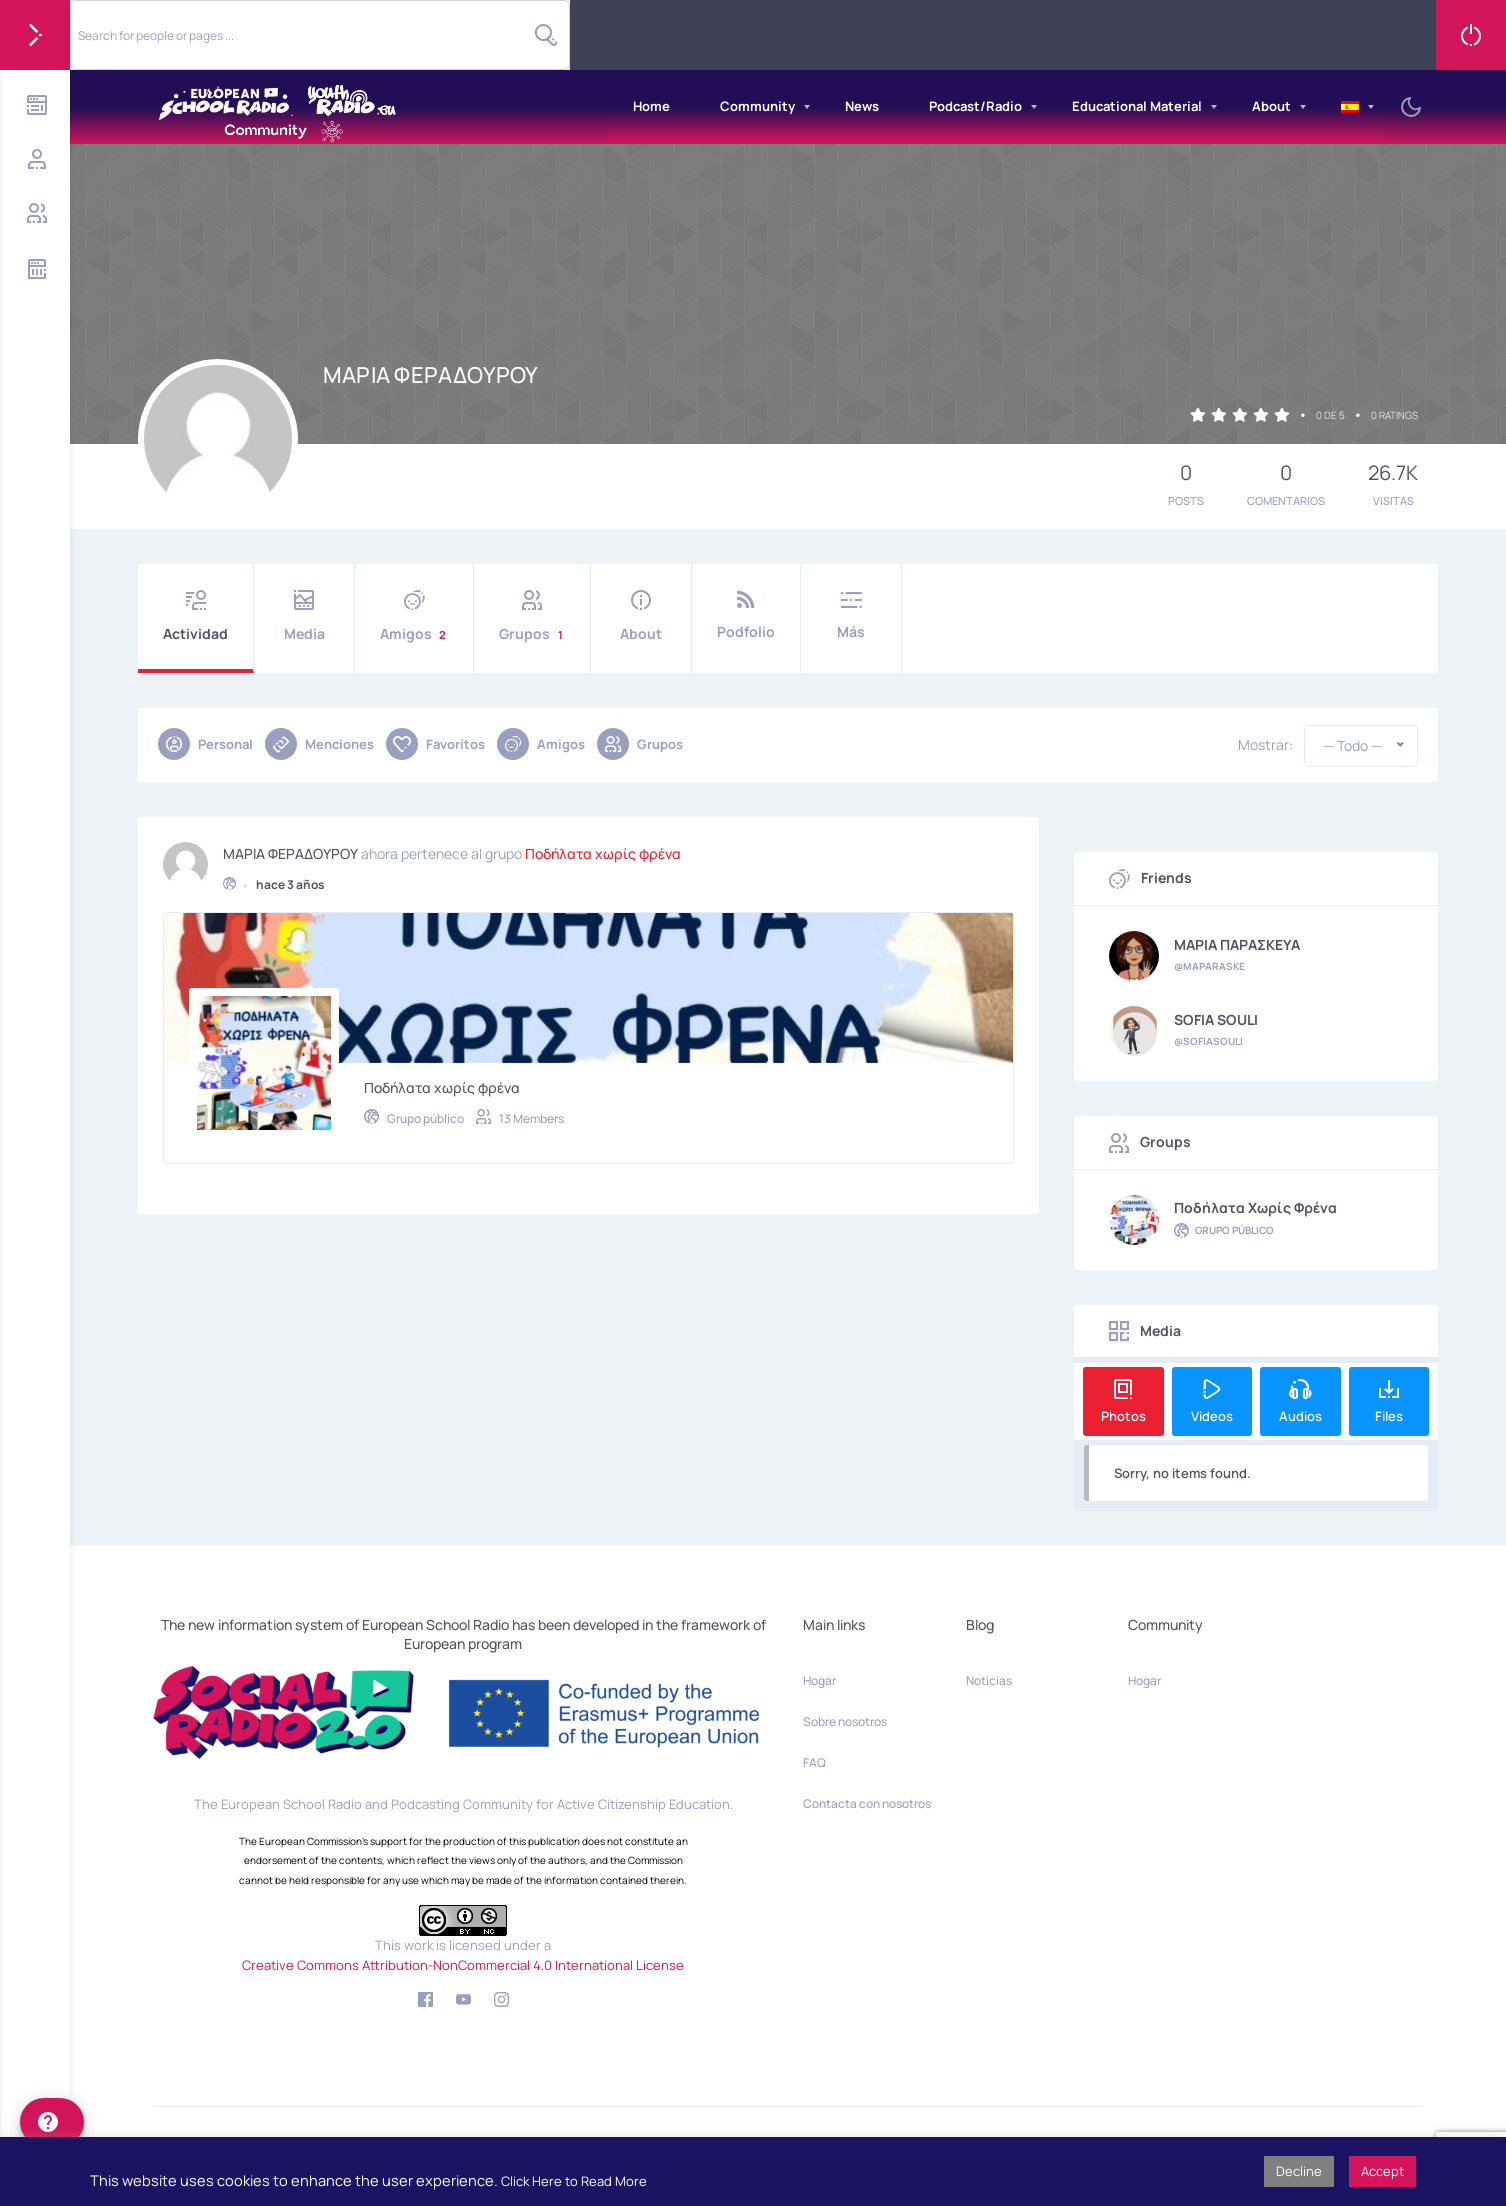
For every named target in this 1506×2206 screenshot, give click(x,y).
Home (651, 106)
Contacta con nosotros (867, 1803)
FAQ (814, 1762)
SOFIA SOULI (1216, 1020)
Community (757, 106)
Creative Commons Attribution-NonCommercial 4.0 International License (463, 1965)
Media (304, 616)
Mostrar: (1265, 745)
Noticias (989, 1680)
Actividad (195, 616)
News (862, 106)
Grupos (532, 616)
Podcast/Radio (975, 106)
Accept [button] (1382, 2171)
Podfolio (746, 615)
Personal (205, 744)
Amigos (414, 616)
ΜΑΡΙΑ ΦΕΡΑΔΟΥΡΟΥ (290, 849)
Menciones (319, 744)
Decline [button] (1299, 2171)
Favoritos (435, 744)
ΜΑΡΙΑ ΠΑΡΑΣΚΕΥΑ (1237, 945)
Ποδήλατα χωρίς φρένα (603, 849)
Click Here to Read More (574, 2181)
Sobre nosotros (845, 1721)
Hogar (819, 1680)
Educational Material (1137, 106)
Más (851, 615)
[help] (52, 2122)
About (1271, 106)
